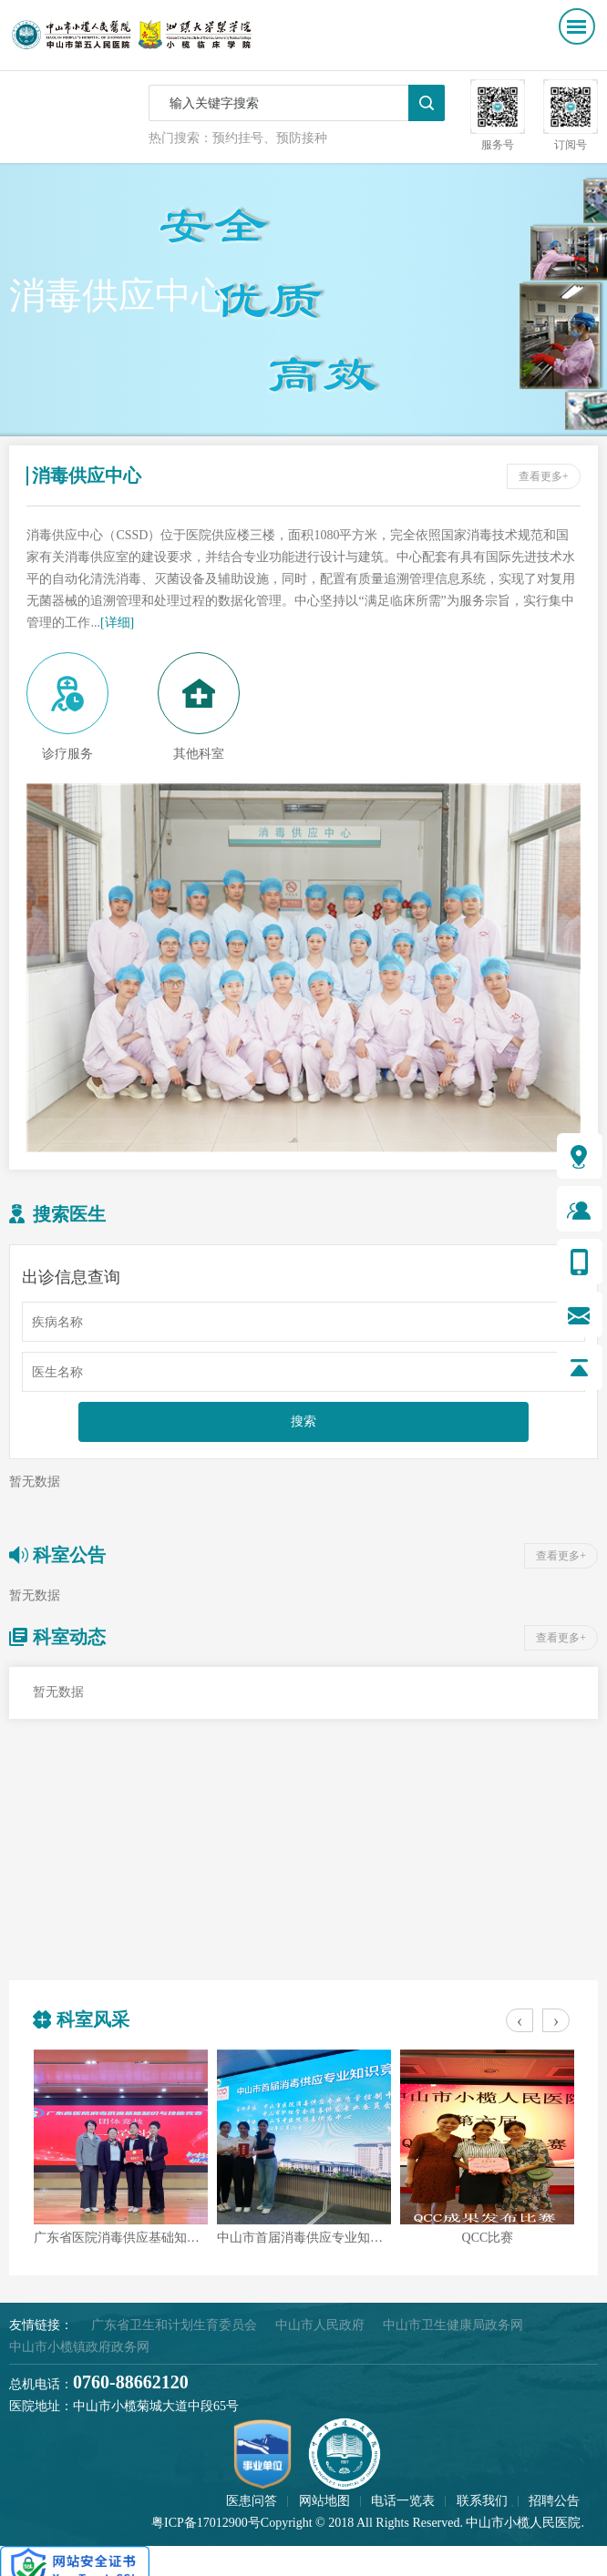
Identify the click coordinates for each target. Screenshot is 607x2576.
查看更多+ (544, 476)
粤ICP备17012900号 (206, 2523)
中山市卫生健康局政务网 (453, 2325)
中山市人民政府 (320, 2325)
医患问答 (251, 2501)
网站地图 (324, 2501)
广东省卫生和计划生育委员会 (174, 2325)
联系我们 (482, 2501)
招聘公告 (554, 2501)
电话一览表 (403, 2501)
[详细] (117, 622)
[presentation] (519, 2020)
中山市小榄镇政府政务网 (79, 2347)
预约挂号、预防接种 (269, 138)
